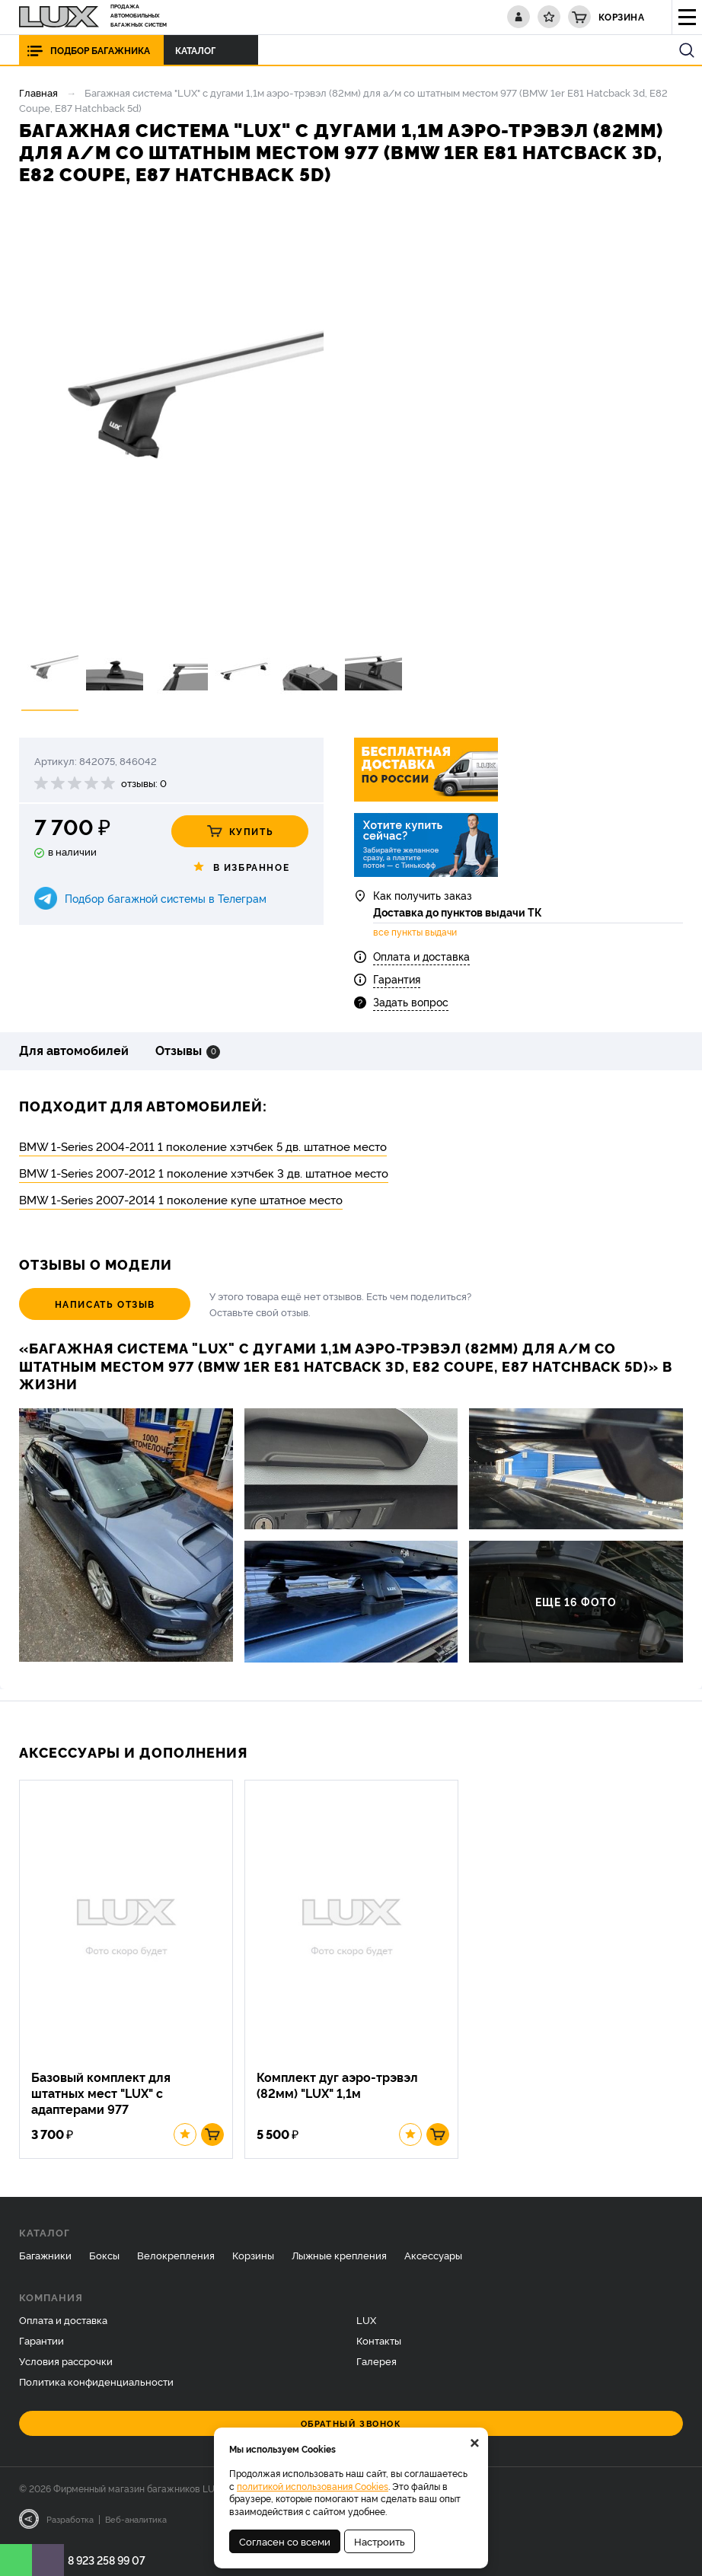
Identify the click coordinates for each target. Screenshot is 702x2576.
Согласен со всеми (284, 2541)
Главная (38, 92)
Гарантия (396, 979)
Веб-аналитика (136, 2520)
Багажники (45, 2256)
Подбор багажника (100, 49)
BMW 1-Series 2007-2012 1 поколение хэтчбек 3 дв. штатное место (203, 1173)
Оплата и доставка (421, 955)
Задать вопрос (410, 1002)
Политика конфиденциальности (96, 2382)
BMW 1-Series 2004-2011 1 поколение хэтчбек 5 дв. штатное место (203, 1146)
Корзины (253, 2256)
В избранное (240, 867)
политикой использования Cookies (312, 2485)
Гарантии (41, 2341)
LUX (366, 2321)
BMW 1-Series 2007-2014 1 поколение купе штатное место (181, 1199)
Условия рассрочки (66, 2361)
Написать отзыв (103, 1304)
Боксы (104, 2256)
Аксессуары (433, 2256)
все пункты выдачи (415, 932)
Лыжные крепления (339, 2256)
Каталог (199, 49)
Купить (240, 831)
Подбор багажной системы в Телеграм (165, 898)
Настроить (379, 2541)
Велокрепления (176, 2256)
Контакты (378, 2341)
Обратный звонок (351, 2424)
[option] (171, 417)
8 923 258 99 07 (106, 2559)
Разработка (70, 2520)
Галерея (376, 2361)
